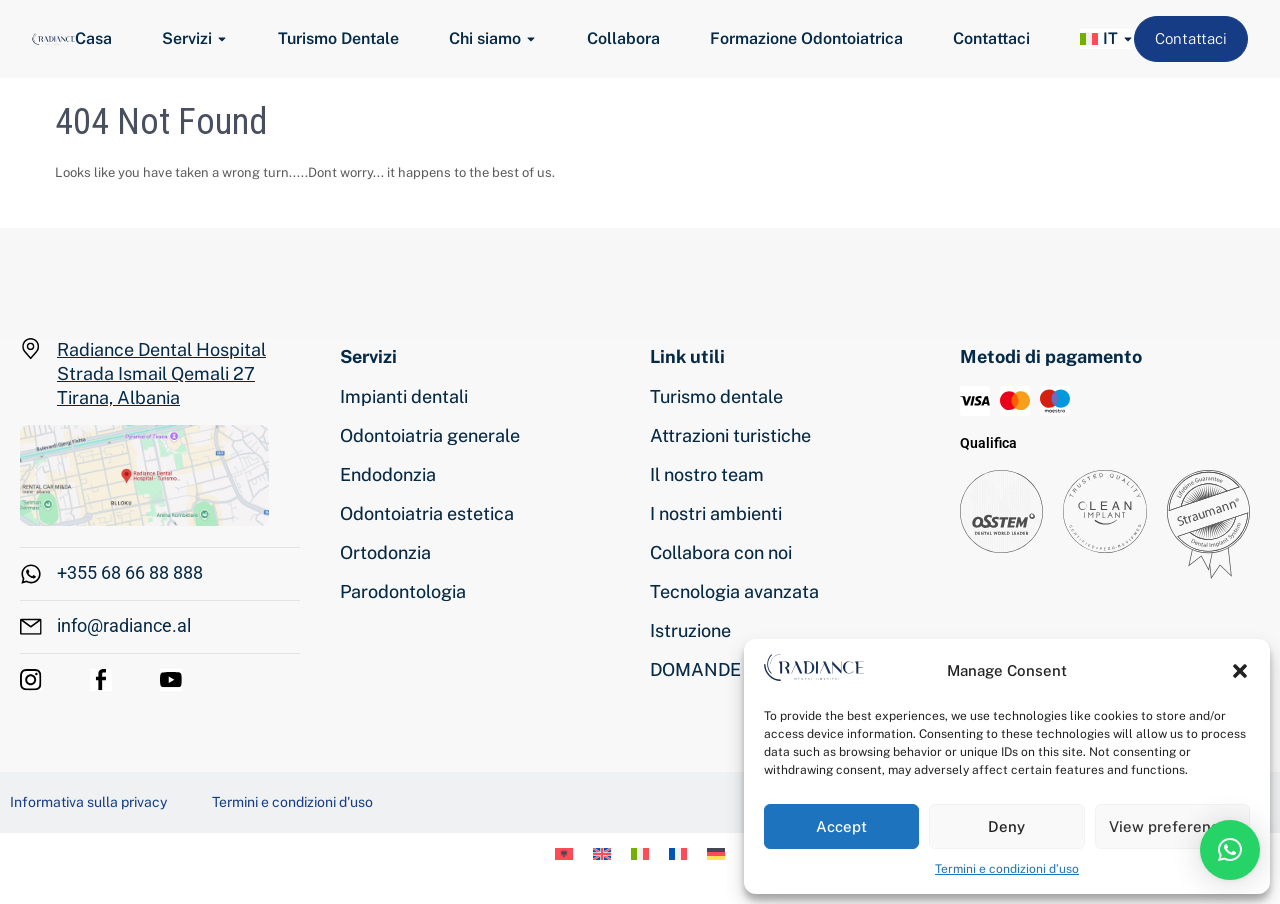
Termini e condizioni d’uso (1007, 869)
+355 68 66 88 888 (130, 572)
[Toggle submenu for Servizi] (220, 39)
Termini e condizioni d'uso (292, 802)
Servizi (187, 38)
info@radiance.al (124, 625)
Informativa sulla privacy (88, 802)
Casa (93, 38)
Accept (841, 826)
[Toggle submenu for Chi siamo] (529, 39)
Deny (1006, 826)
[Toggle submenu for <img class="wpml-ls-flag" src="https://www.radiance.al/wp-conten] (1126, 39)
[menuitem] (1099, 39)
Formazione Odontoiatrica (806, 38)
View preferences (1172, 826)
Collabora (623, 38)
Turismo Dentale (338, 38)
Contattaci (991, 38)
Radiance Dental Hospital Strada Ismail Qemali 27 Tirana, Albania (161, 373)
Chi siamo (485, 38)
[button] (1240, 671)
